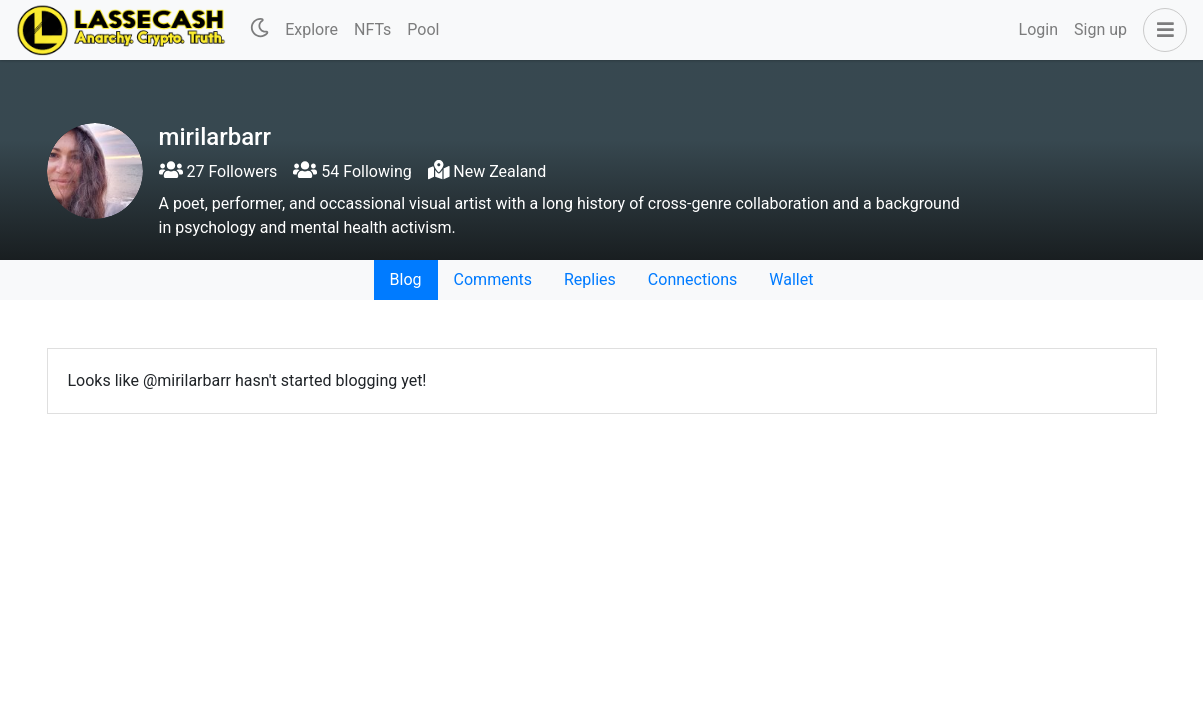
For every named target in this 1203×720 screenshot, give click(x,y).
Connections (692, 279)
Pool (423, 29)
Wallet (791, 279)
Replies (590, 279)
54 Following (352, 171)
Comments (493, 279)
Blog (406, 279)
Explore (311, 29)
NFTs (372, 29)
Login (1038, 29)
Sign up (1100, 29)
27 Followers (218, 171)
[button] (1161, 30)
